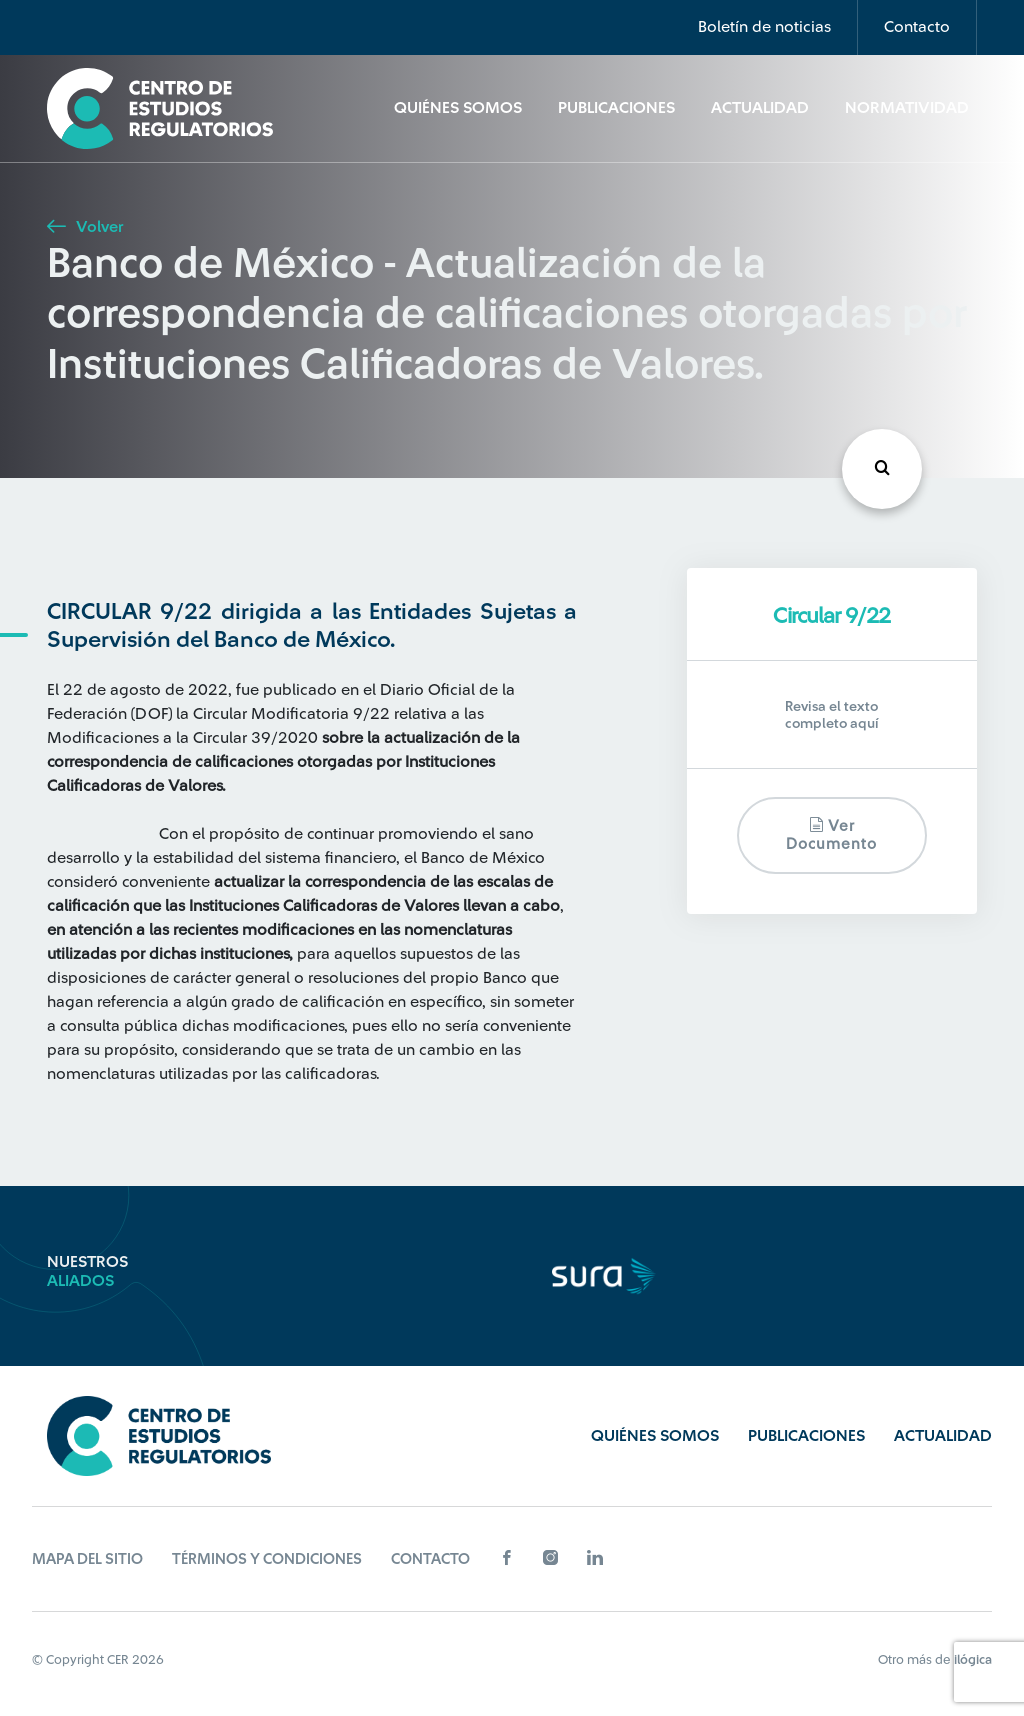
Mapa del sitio (87, 1559)
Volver (85, 227)
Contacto (917, 27)
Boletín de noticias (764, 27)
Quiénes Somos (458, 108)
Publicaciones (616, 108)
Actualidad (760, 108)
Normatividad (907, 108)
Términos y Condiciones (267, 1559)
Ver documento (831, 834)
